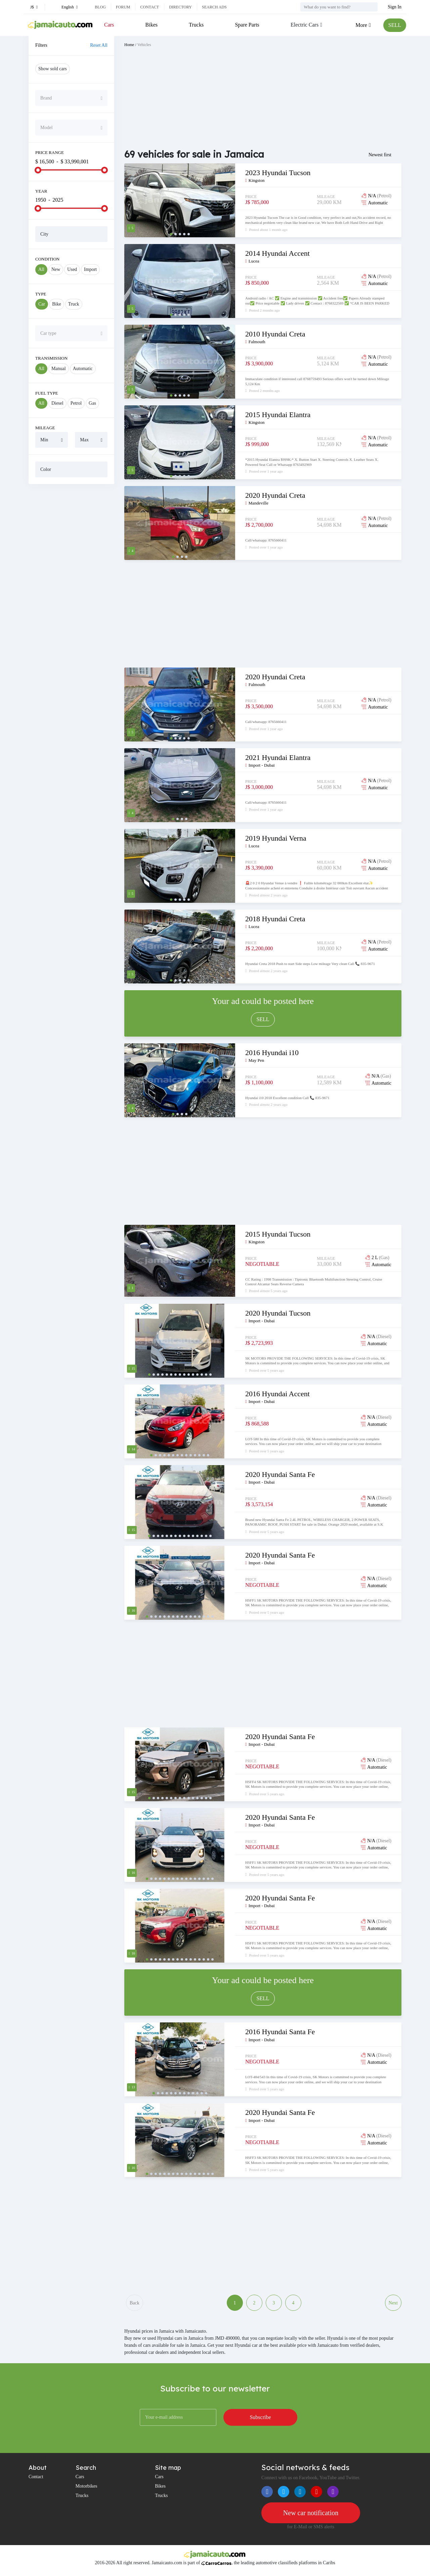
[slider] (38, 170)
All (41, 269)
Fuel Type (46, 393)
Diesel (57, 403)
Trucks (196, 25)
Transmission (51, 358)
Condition (47, 258)
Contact (149, 7)
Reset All (99, 45)
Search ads (214, 7)
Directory (180, 7)
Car (41, 304)
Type (40, 293)
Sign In (394, 6)
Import (90, 269)
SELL (394, 25)
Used (72, 269)
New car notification (310, 2513)
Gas (92, 403)
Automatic (83, 368)
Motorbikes (86, 2486)
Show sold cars (52, 68)
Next (393, 2302)
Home (129, 44)
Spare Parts (247, 25)
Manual (58, 368)
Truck (73, 304)
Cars (109, 25)
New (55, 269)
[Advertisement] (71, 591)
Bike (56, 304)
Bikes (151, 25)
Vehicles (144, 44)
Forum (123, 7)
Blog (100, 7)
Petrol (76, 403)
